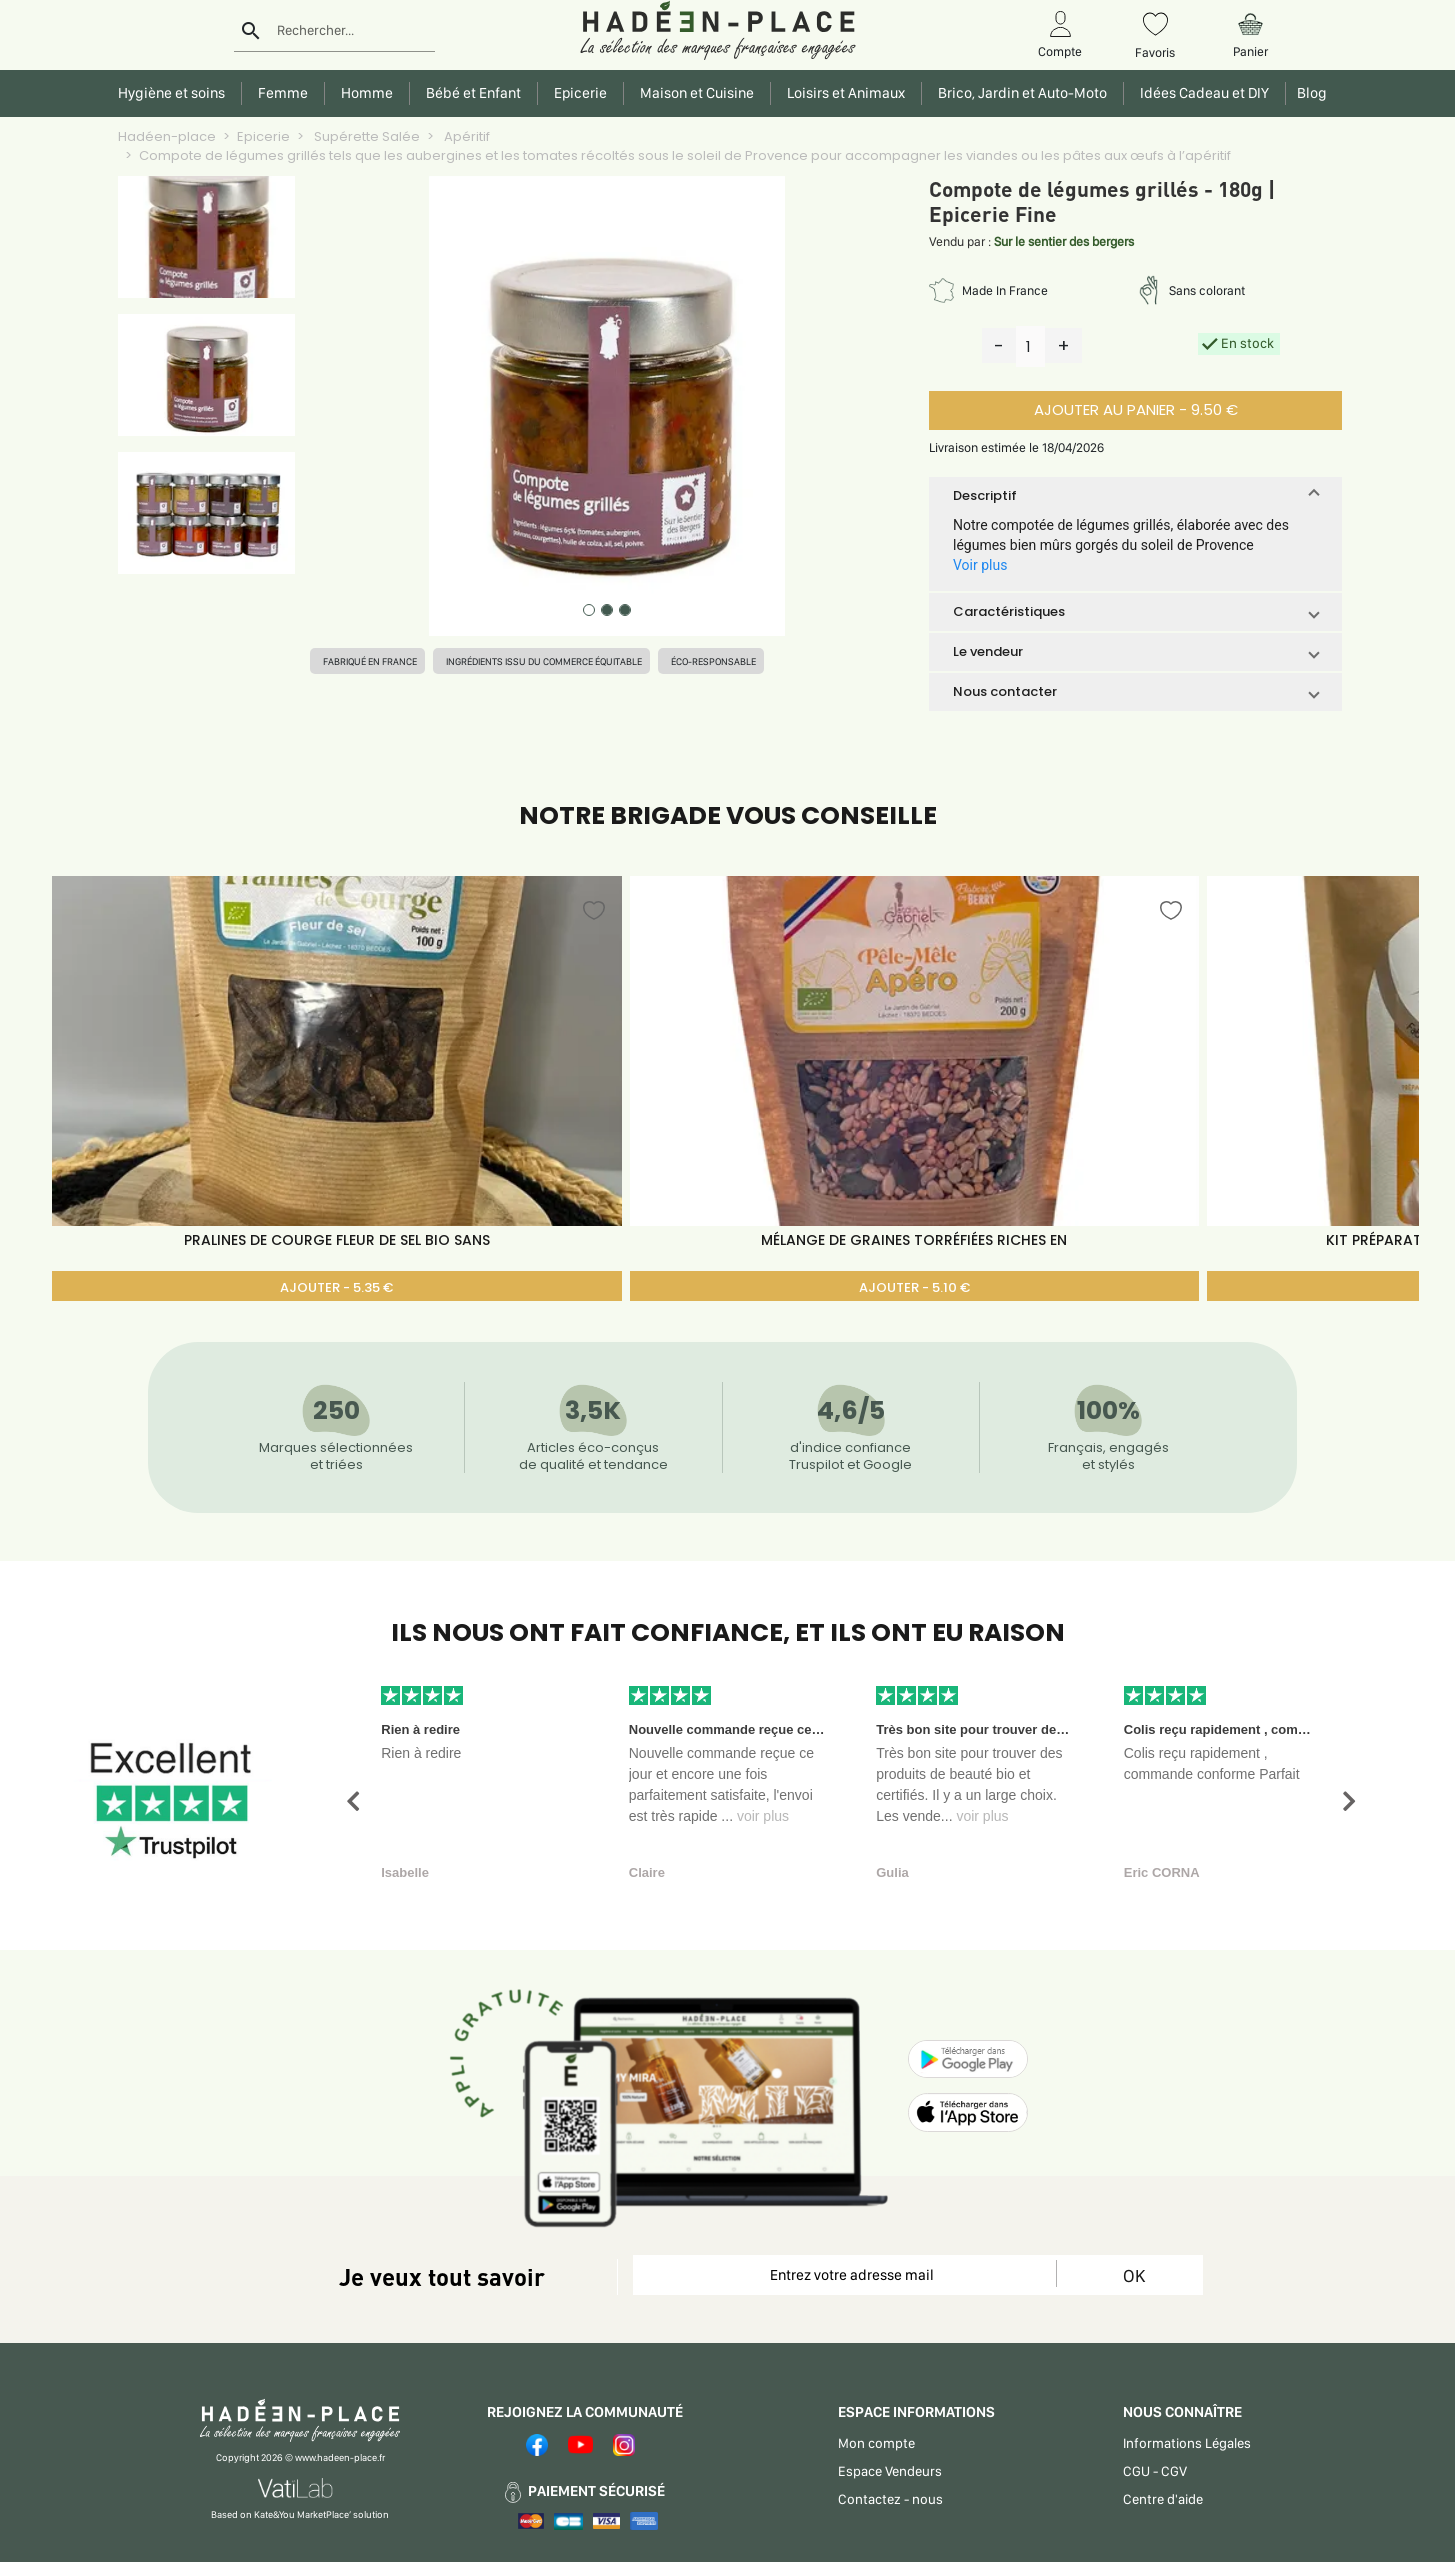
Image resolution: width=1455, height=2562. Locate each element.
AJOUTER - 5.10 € (914, 1287)
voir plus (763, 1816)
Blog (1309, 93)
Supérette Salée (365, 136)
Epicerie (263, 136)
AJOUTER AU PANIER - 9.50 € (1136, 409)
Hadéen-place (167, 136)
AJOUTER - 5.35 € (336, 1287)
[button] (1135, 496)
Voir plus (980, 565)
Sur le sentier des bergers (1064, 241)
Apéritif (465, 136)
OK (1134, 2275)
